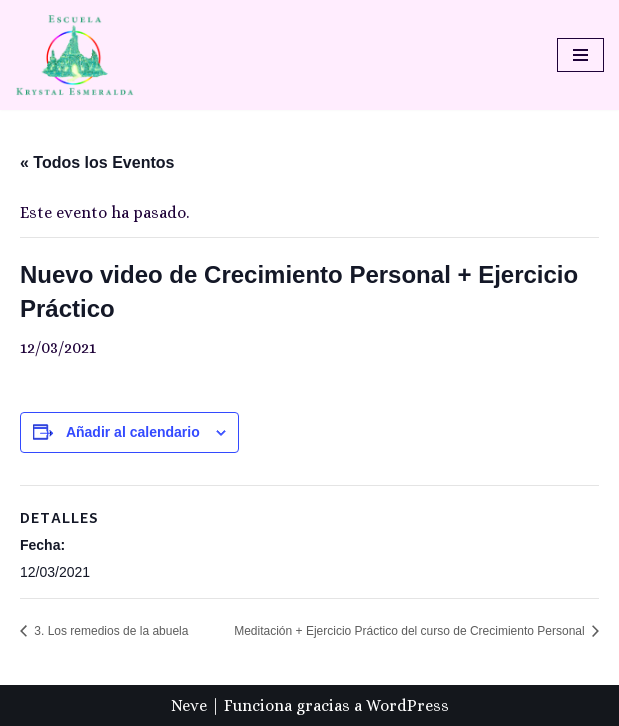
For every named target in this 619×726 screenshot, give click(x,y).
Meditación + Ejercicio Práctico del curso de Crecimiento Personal (411, 631)
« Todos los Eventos (97, 162)
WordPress (407, 705)
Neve (189, 705)
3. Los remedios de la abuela (109, 631)
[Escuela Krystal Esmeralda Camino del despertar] (75, 55)
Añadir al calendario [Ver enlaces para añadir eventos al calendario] (133, 432)
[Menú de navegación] (580, 55)
